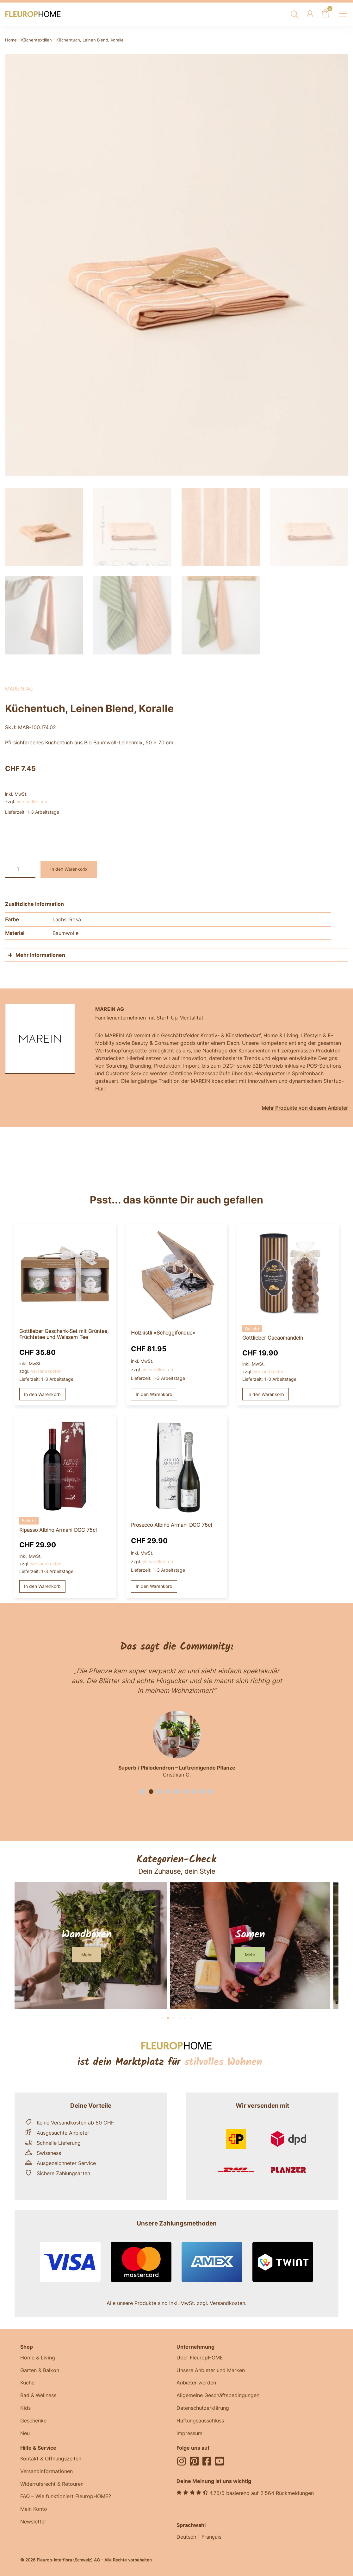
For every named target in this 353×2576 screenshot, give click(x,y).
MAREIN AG (19, 687)
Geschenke (33, 2419)
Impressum (189, 2431)
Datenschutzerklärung (202, 2406)
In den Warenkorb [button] (42, 1392)
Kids (25, 2406)
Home (11, 40)
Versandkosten (31, 799)
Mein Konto (33, 2507)
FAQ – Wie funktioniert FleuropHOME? (65, 2495)
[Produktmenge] (20, 867)
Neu (25, 2431)
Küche (27, 2381)
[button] (142, 1789)
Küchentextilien (36, 40)
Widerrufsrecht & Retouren (52, 2482)
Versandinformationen (46, 2469)
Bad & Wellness (38, 2393)
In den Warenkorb (68, 867)
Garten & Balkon (39, 2368)
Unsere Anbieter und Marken (210, 2368)
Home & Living (37, 2355)
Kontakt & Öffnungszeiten (50, 2457)
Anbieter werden (196, 2381)
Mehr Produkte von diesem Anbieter (305, 1105)
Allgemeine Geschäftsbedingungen (217, 2393)
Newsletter (33, 2520)
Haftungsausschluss (200, 2419)
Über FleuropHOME (199, 2355)
